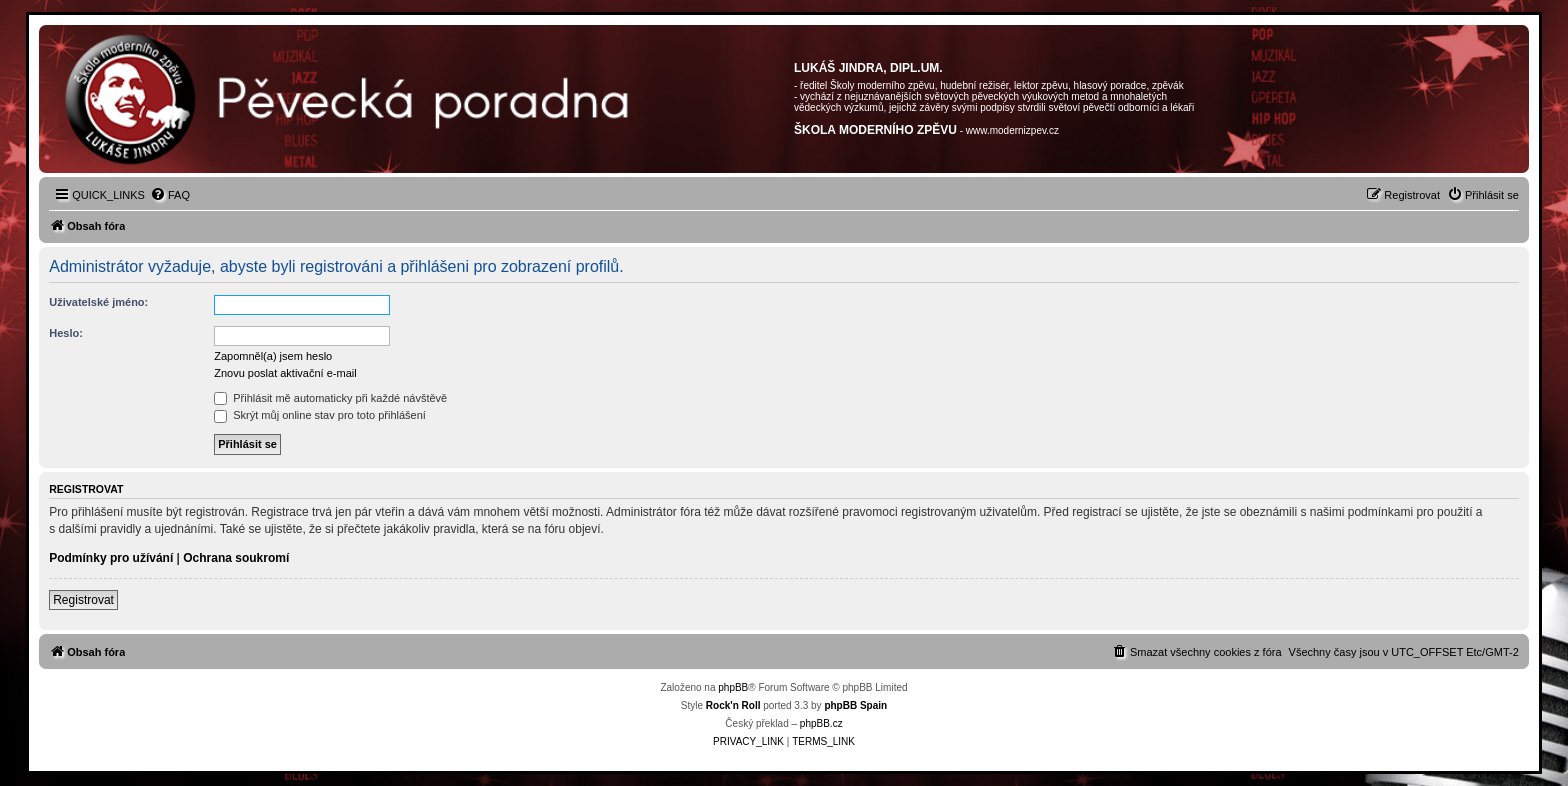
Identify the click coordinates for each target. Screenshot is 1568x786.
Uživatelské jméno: (98, 302)
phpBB (733, 687)
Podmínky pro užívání (111, 558)
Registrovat (83, 600)
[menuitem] (170, 195)
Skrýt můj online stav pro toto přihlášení (320, 415)
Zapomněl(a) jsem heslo (273, 356)
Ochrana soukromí (236, 558)
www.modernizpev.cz (1012, 130)
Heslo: (66, 333)
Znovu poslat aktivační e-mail (285, 373)
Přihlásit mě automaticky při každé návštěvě (330, 398)
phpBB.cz (821, 723)
